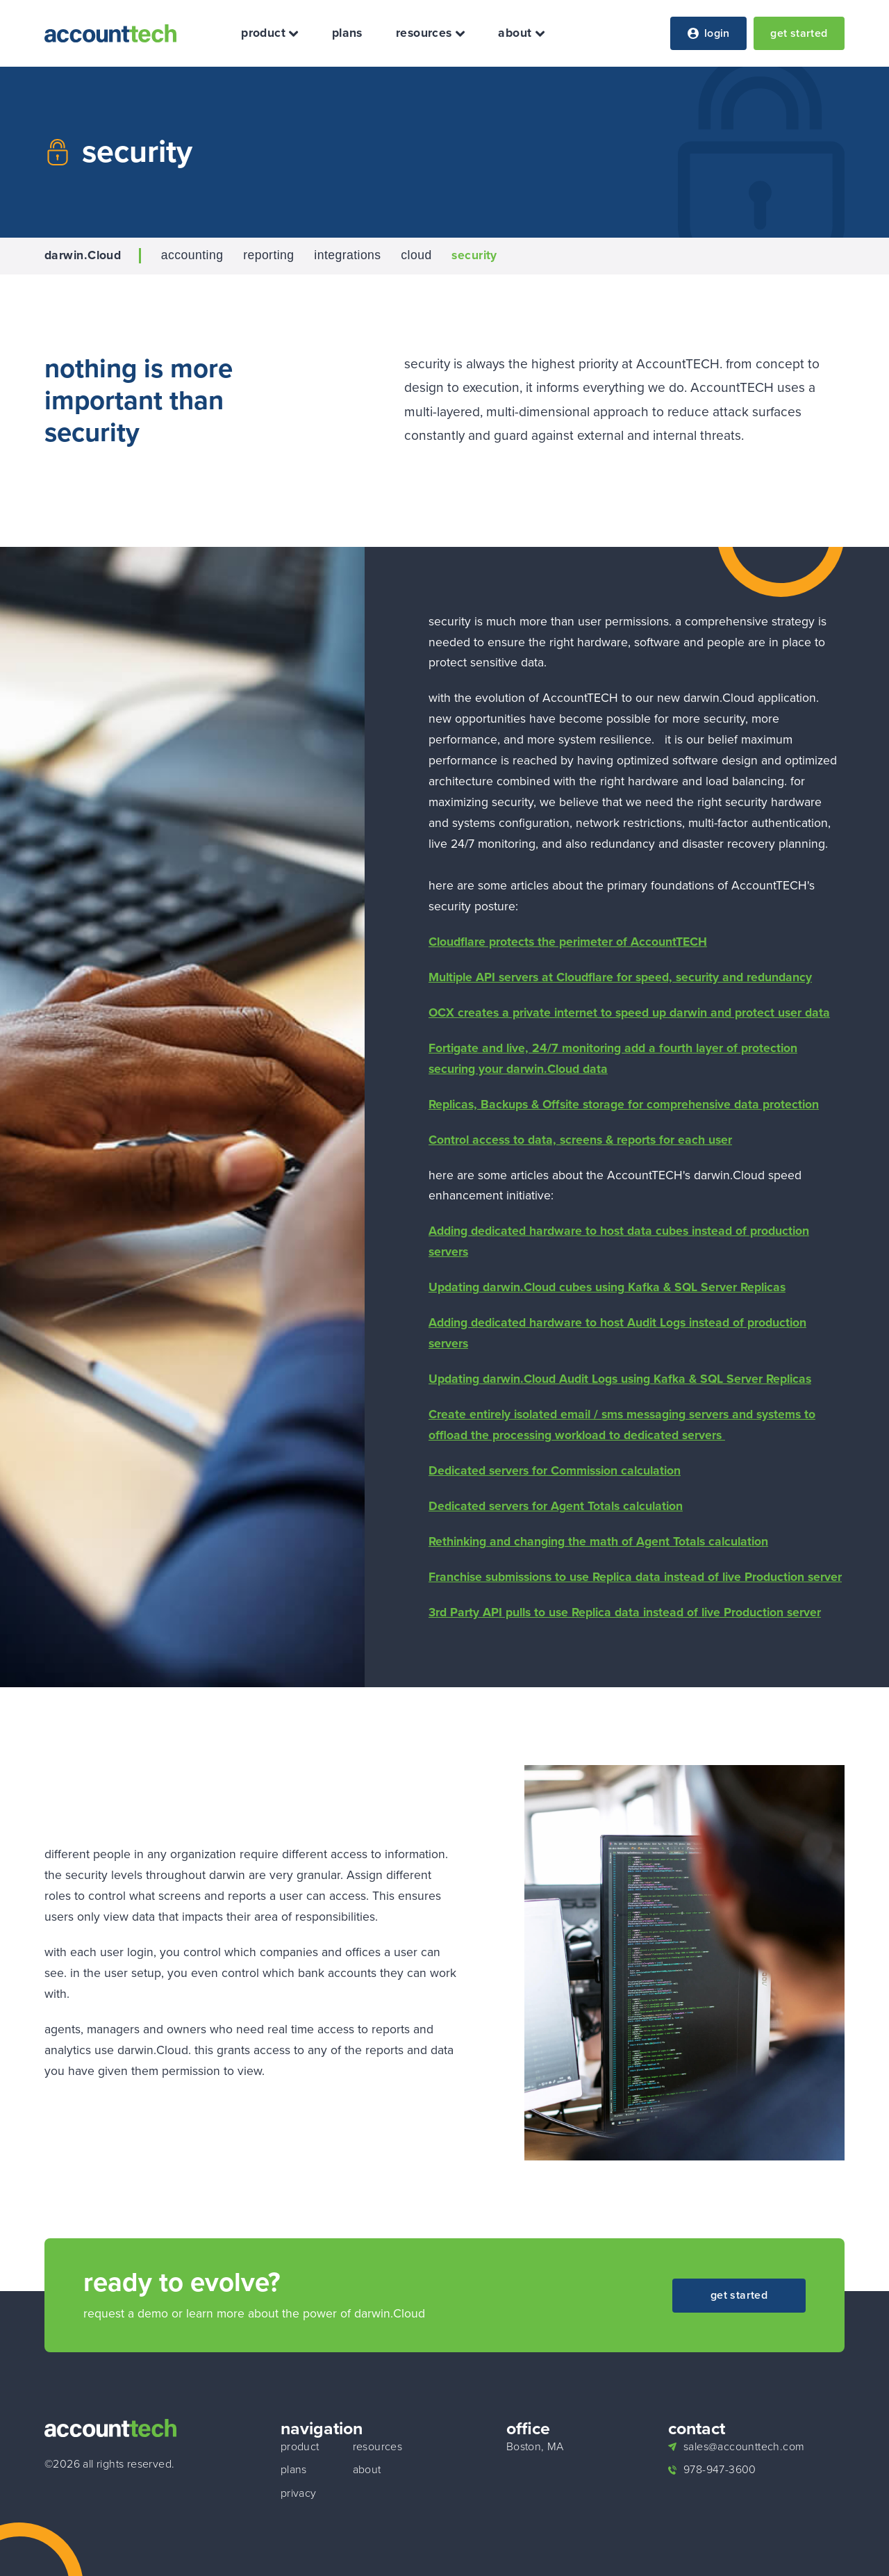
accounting (192, 255)
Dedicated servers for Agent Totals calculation (556, 1506)
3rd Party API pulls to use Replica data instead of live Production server (625, 1612)
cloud (416, 255)
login (709, 33)
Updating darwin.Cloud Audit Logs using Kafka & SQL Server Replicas (620, 1379)
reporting (268, 255)
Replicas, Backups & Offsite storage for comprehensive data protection (624, 1104)
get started (798, 33)
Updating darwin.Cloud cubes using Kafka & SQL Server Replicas (607, 1287)
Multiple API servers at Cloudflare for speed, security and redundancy (620, 977)
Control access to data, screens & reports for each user (580, 1140)
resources (430, 33)
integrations (347, 255)
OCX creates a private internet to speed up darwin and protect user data (629, 1012)
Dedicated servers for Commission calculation (555, 1470)
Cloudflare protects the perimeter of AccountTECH (568, 942)
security (474, 255)
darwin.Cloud (82, 255)
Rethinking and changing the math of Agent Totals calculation (598, 1541)
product (270, 33)
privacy (299, 2493)
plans (347, 33)
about (521, 33)
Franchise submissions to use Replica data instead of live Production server (635, 1577)
